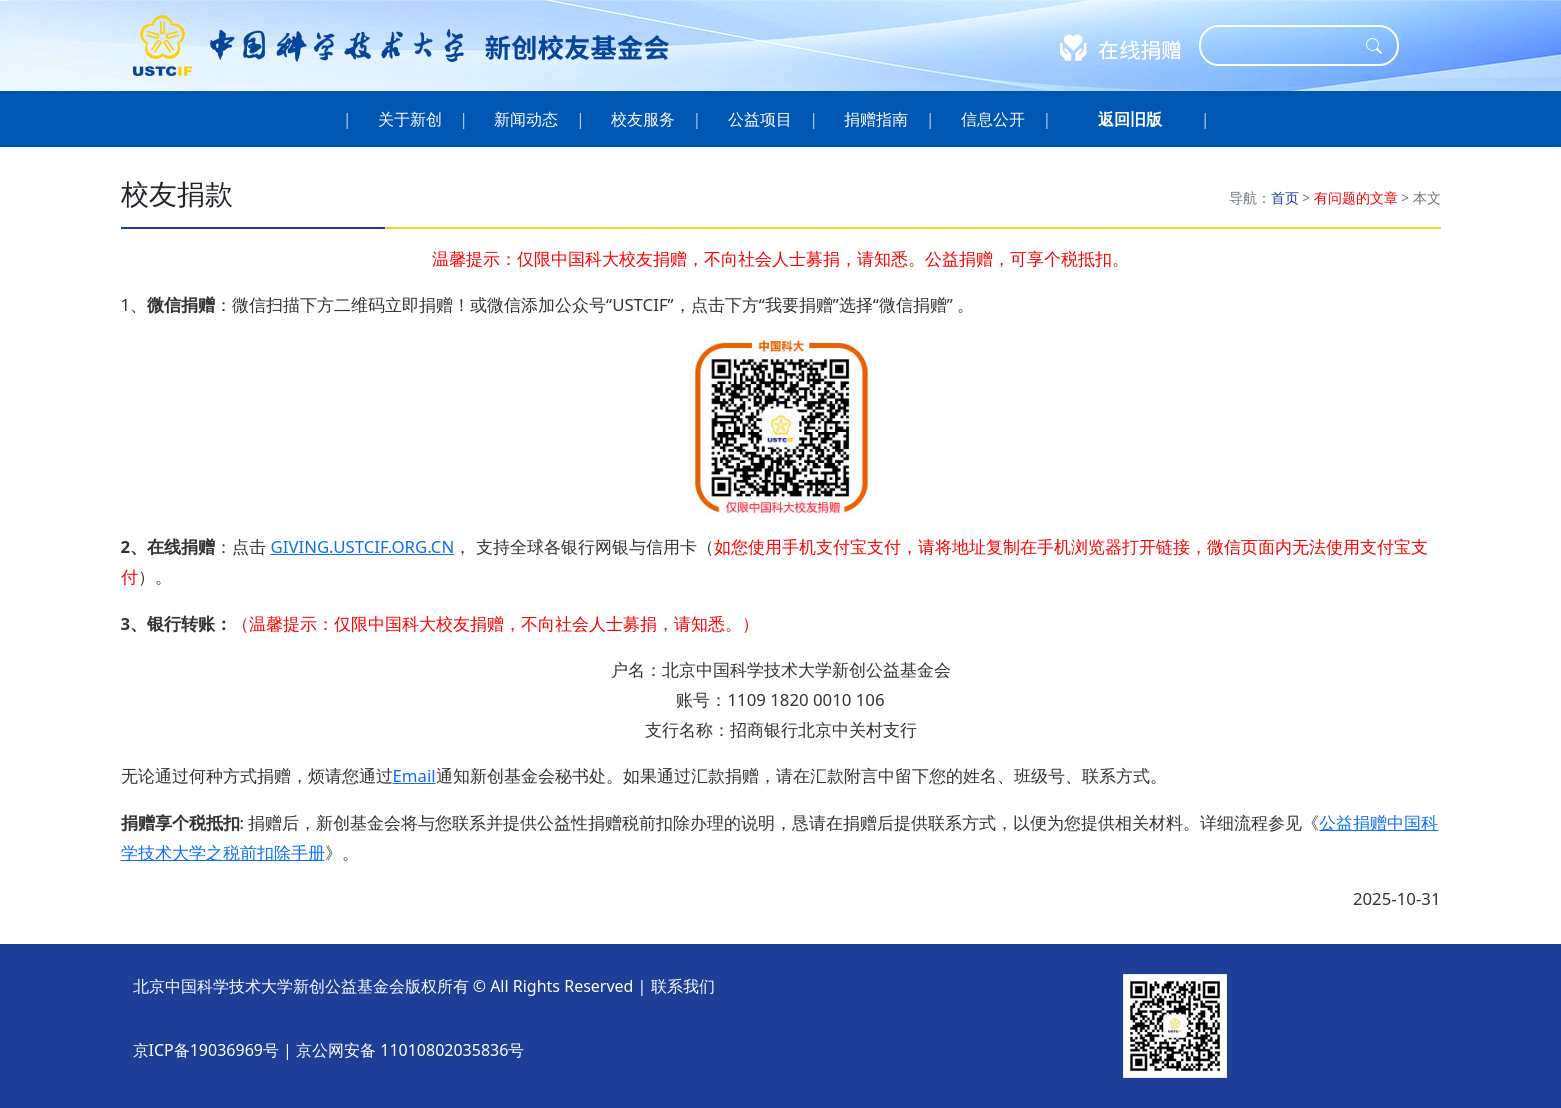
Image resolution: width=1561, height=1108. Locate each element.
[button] (1130, 119)
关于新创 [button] (409, 119)
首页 (1285, 197)
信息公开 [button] (993, 119)
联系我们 (683, 986)
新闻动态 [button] (526, 119)
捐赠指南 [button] (876, 119)
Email (414, 775)
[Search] (1286, 45)
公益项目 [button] (759, 119)
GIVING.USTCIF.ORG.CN (362, 546)
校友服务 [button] (643, 119)
